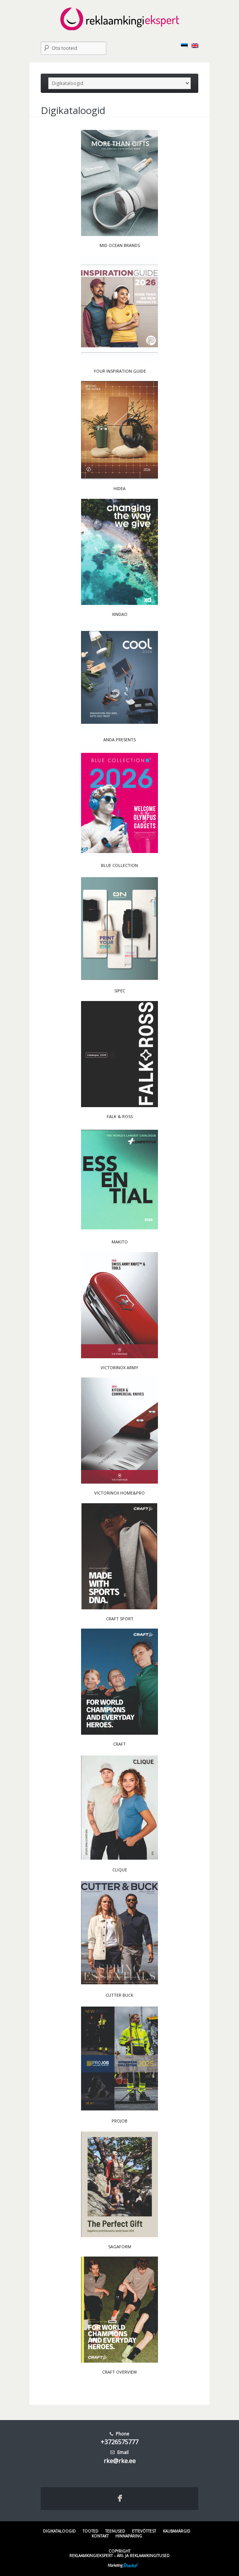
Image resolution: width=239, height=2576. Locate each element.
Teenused (115, 2531)
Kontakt (100, 2536)
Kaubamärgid (176, 2531)
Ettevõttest (144, 2531)
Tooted (90, 2531)
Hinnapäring (128, 2536)
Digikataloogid (59, 2531)
